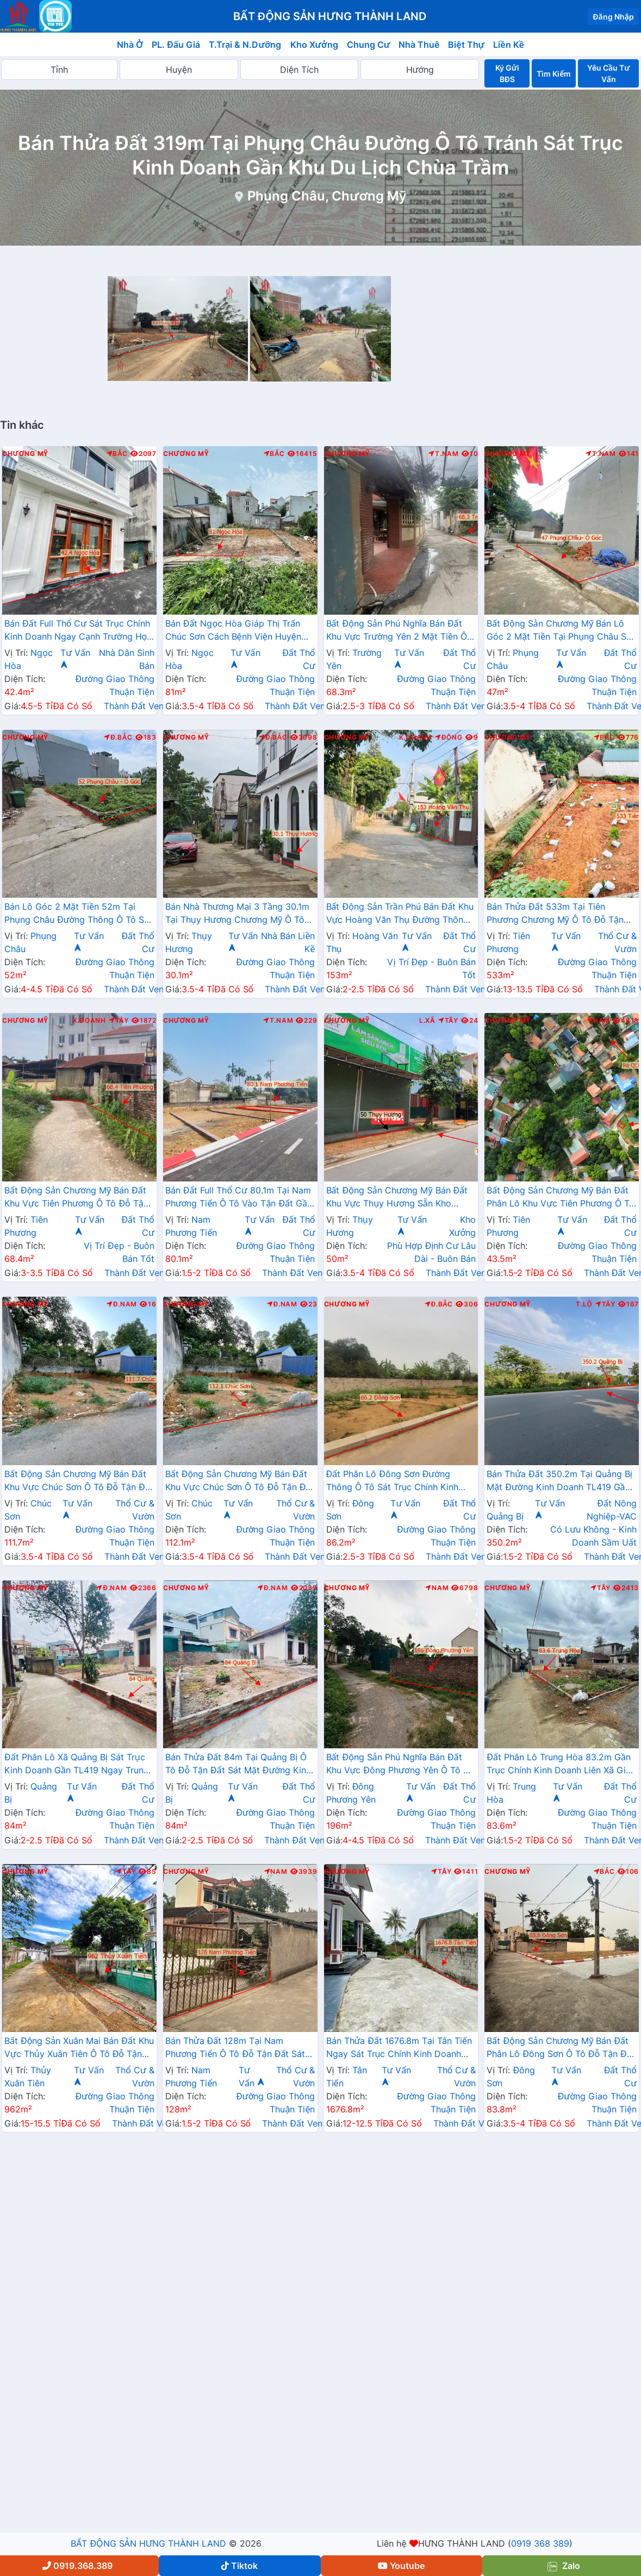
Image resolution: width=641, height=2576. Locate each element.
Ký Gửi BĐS (507, 73)
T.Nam (443, 454)
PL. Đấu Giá (176, 44)
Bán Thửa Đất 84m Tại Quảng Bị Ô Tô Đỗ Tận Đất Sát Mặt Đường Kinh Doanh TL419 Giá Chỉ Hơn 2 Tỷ (238, 1765)
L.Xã (427, 1020)
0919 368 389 (540, 2543)
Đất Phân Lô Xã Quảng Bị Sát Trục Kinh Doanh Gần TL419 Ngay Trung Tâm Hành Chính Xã (76, 1765)
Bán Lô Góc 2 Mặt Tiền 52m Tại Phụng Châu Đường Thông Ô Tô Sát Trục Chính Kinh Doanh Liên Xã (78, 914)
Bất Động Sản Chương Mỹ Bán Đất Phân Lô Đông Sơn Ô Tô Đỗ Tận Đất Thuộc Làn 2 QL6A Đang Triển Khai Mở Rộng (561, 2048)
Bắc (117, 454)
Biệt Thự (466, 44)
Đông (449, 737)
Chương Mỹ (25, 454)
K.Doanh (415, 737)
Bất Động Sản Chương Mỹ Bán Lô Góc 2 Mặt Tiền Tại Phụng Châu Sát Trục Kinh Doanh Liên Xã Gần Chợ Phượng (560, 631)
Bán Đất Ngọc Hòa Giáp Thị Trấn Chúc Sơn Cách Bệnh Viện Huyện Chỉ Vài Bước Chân (233, 631)
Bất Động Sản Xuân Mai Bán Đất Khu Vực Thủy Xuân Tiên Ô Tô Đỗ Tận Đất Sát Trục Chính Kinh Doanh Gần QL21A (79, 2048)
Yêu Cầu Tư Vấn (608, 73)
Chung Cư (368, 44)
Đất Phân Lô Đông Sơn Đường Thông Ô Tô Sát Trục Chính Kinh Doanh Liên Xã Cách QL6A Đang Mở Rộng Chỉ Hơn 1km (400, 1481)
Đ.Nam (122, 1304)
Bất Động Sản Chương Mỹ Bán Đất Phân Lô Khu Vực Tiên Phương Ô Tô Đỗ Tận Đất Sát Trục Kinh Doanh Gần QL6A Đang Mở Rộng (560, 1198)
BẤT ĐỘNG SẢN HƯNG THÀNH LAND (148, 2543)
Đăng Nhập (613, 16)
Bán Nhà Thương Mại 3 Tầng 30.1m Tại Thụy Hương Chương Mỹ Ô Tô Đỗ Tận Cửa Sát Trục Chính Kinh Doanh (237, 914)
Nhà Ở (130, 44)
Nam (598, 1020)
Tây (119, 1020)
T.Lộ (584, 1304)
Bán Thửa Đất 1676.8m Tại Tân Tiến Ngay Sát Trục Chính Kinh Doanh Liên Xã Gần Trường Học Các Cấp (399, 2048)
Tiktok (239, 2565)
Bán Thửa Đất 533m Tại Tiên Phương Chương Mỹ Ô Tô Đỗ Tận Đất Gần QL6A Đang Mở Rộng (555, 914)
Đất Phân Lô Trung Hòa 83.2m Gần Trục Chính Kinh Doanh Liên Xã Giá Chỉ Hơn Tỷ (559, 1765)
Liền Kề (508, 44)
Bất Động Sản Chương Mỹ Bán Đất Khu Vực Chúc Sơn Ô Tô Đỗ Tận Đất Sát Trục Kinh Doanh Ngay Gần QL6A (78, 1481)
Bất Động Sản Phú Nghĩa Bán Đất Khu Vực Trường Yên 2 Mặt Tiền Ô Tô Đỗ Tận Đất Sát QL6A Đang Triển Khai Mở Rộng (400, 631)
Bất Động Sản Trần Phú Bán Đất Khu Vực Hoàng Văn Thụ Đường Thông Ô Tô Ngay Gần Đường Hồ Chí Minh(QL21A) (400, 914)
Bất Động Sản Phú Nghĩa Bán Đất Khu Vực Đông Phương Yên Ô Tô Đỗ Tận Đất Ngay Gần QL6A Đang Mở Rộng (400, 1765)
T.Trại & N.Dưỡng (245, 44)
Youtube (401, 2565)
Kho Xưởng (314, 44)
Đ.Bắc (118, 737)
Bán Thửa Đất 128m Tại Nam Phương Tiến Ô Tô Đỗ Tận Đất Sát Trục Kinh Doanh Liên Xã (235, 2048)
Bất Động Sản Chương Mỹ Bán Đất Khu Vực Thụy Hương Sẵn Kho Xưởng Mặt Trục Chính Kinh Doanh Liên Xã (397, 1198)
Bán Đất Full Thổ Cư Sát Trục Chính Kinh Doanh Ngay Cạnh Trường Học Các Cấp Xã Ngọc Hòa (78, 631)
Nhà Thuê (419, 44)
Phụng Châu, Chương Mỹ (326, 196)
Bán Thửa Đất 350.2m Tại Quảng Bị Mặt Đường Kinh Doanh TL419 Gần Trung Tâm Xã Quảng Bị (559, 1481)
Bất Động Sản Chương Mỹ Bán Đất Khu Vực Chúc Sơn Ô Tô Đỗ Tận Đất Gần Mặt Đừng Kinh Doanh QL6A (239, 1481)
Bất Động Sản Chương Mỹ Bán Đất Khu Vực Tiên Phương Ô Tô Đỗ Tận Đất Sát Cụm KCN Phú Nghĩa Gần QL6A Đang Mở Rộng (76, 1198)
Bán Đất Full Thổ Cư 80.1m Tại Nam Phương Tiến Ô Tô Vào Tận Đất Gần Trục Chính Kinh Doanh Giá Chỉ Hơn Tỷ (239, 1198)
